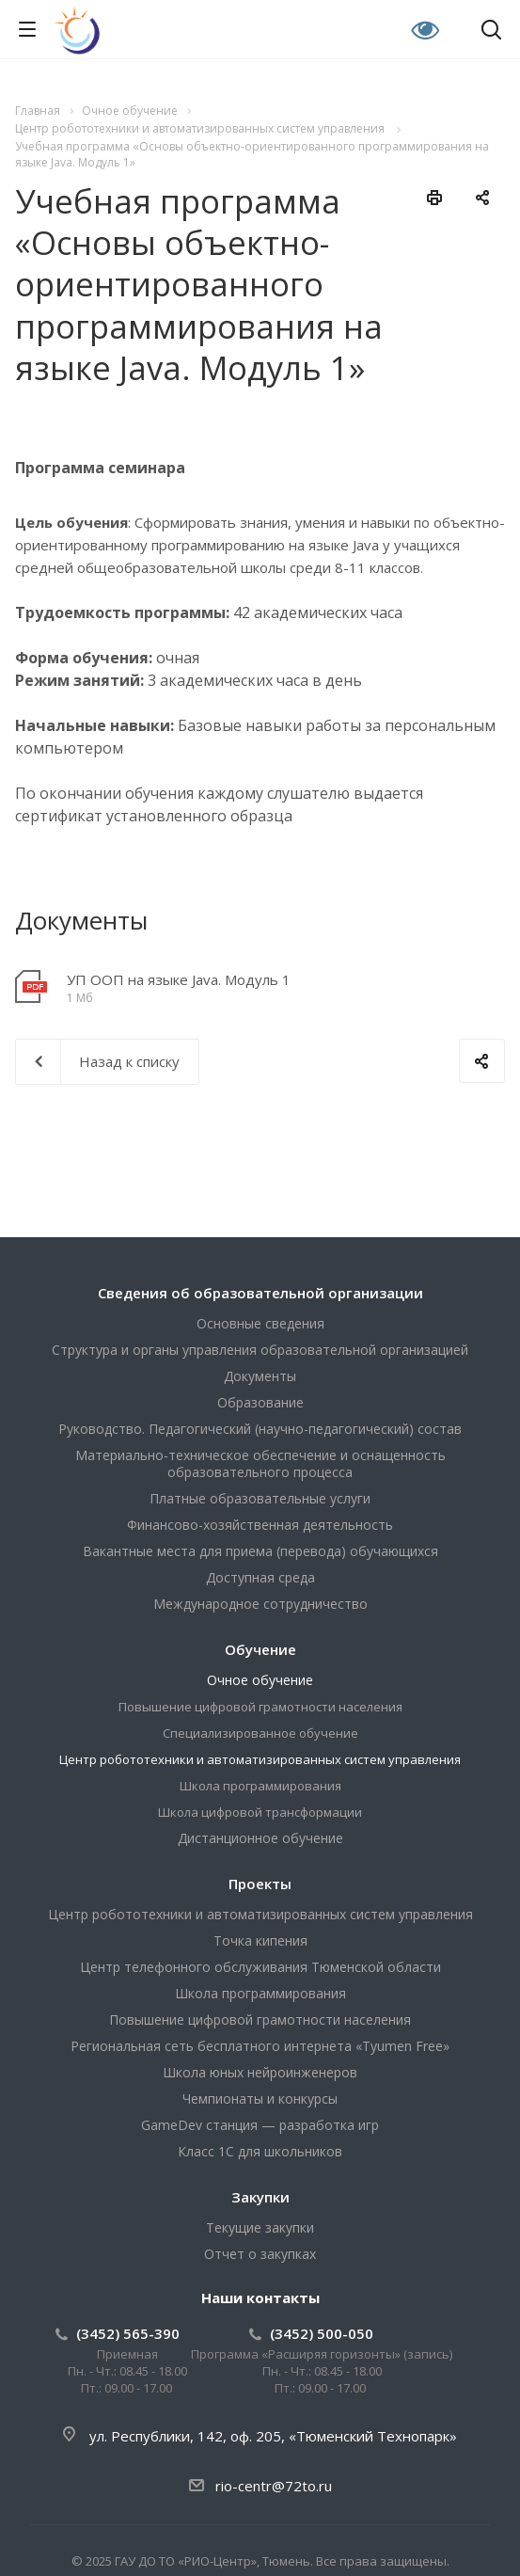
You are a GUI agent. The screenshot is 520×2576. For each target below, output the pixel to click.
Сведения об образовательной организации (260, 1292)
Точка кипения (260, 1940)
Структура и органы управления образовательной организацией (260, 1350)
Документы (260, 1376)
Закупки (260, 2196)
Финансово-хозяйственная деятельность (260, 1525)
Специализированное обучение (260, 1733)
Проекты (260, 1883)
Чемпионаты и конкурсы (260, 2098)
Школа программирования (260, 1785)
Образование (260, 1402)
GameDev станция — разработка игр (260, 2125)
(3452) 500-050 (321, 2333)
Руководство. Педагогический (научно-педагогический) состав (260, 1429)
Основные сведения (260, 1323)
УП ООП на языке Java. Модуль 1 (179, 979)
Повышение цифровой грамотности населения (260, 1706)
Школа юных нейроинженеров (260, 2072)
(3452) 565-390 (128, 2333)
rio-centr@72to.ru (273, 2485)
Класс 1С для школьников (260, 2151)
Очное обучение (260, 1680)
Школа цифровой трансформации (260, 1812)
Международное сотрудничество (260, 1604)
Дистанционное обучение (260, 1838)
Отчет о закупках (260, 2254)
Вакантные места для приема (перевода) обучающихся (260, 1551)
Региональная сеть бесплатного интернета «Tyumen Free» (260, 2046)
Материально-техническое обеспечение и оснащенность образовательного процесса (260, 1463)
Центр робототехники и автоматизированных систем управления (260, 1759)
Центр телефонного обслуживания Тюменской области (260, 1967)
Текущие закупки (260, 2227)
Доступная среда (260, 1577)
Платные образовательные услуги (260, 1498)
